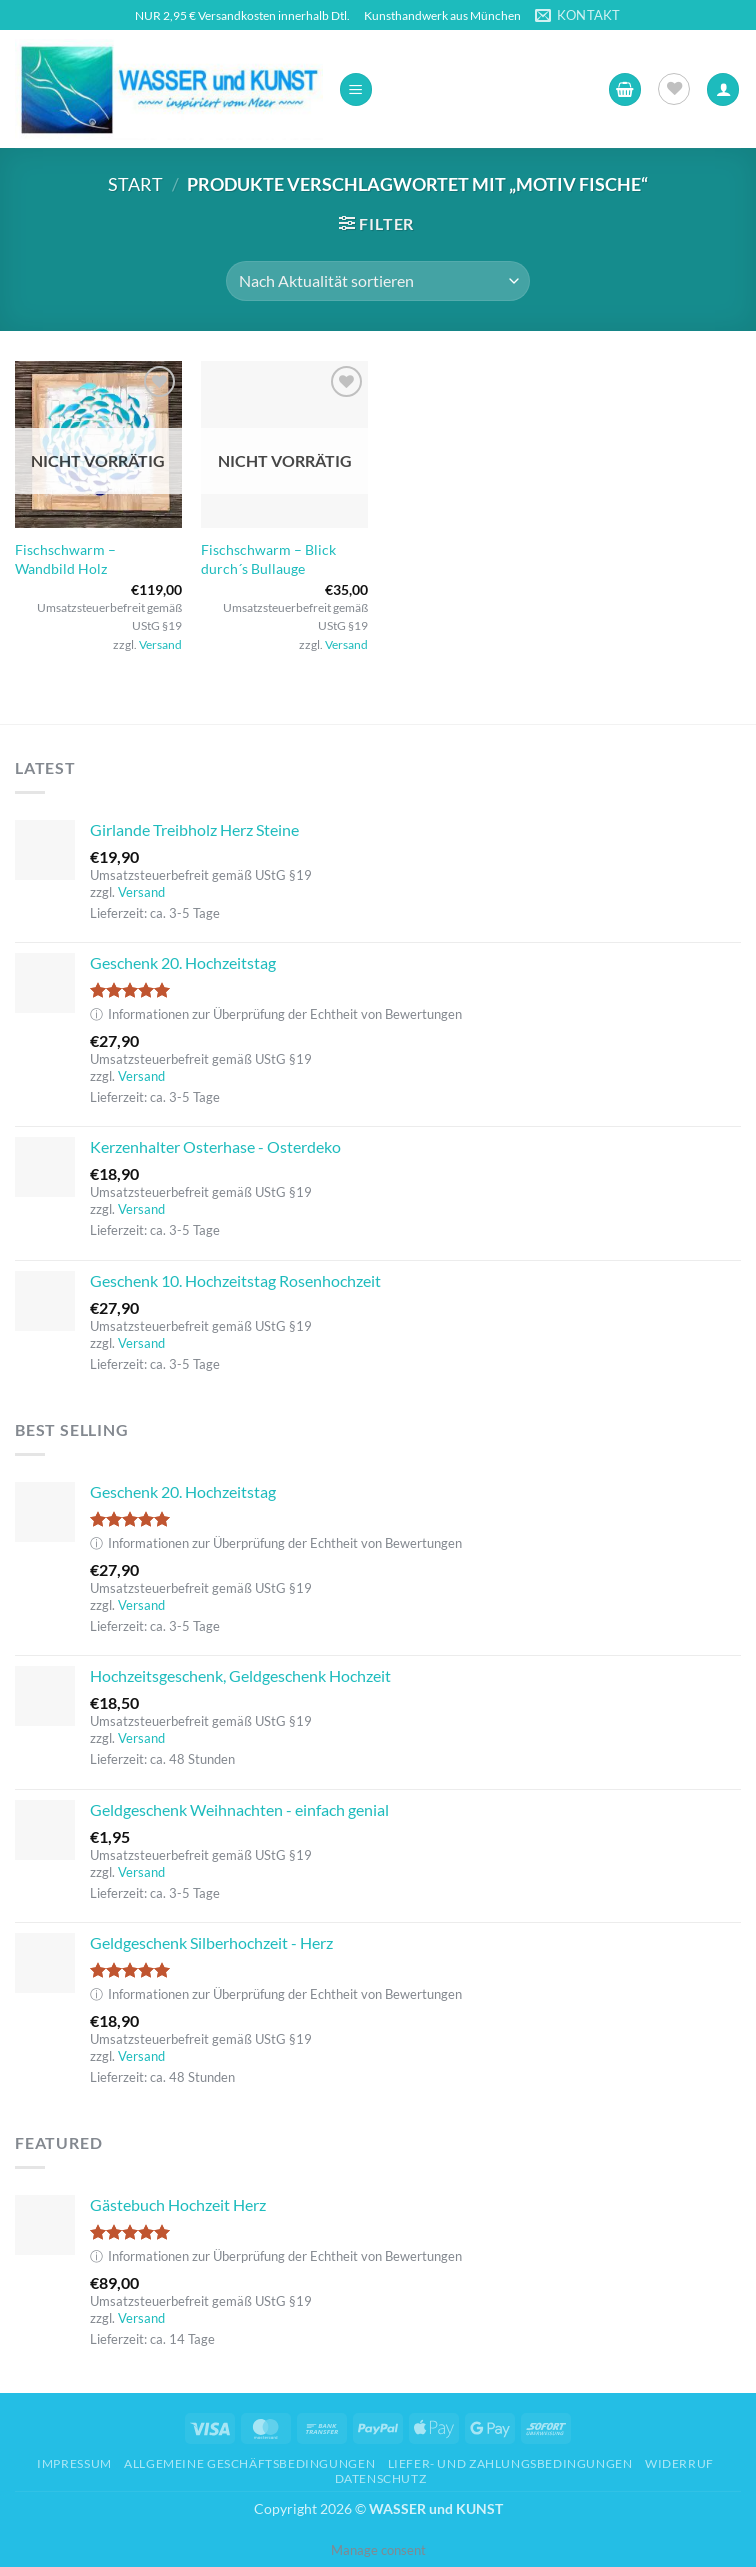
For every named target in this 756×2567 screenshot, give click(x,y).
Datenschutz (381, 2478)
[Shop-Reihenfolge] (377, 281)
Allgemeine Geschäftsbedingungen (249, 2463)
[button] (356, 89)
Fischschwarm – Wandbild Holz (65, 559)
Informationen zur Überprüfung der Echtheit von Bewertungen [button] (276, 1014)
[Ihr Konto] (723, 89)
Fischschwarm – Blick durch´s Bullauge (268, 559)
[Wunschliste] (674, 89)
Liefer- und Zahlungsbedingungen (510, 2463)
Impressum (74, 2463)
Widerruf (679, 2463)
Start (135, 184)
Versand (160, 644)
